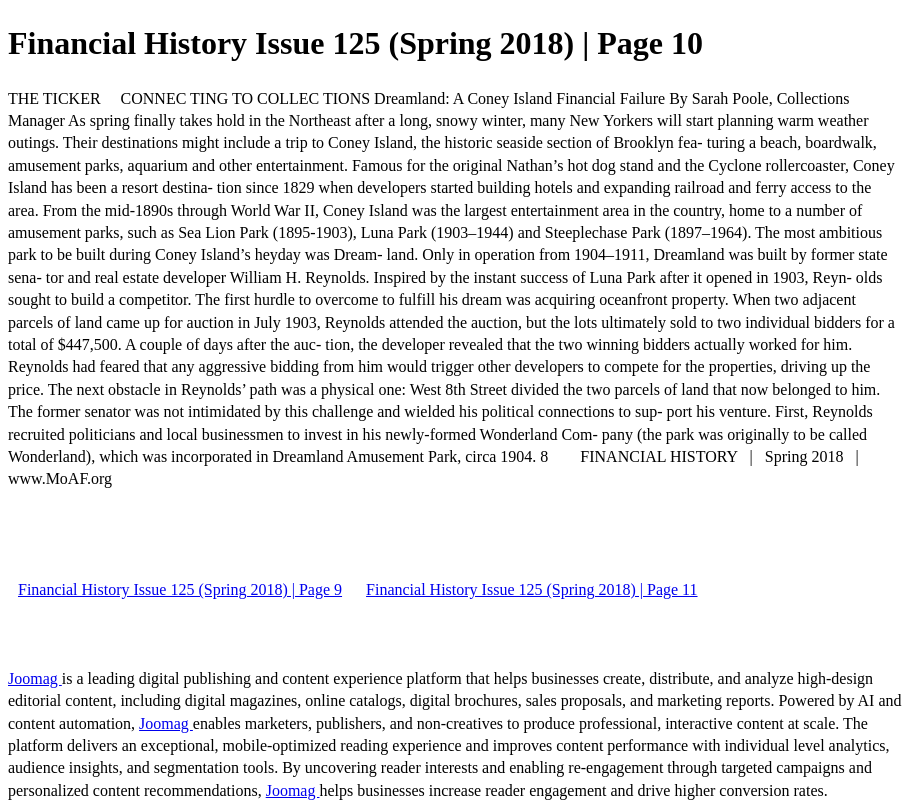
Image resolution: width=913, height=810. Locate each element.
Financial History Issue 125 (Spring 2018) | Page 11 (531, 589)
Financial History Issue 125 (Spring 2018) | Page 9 (180, 589)
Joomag (35, 678)
